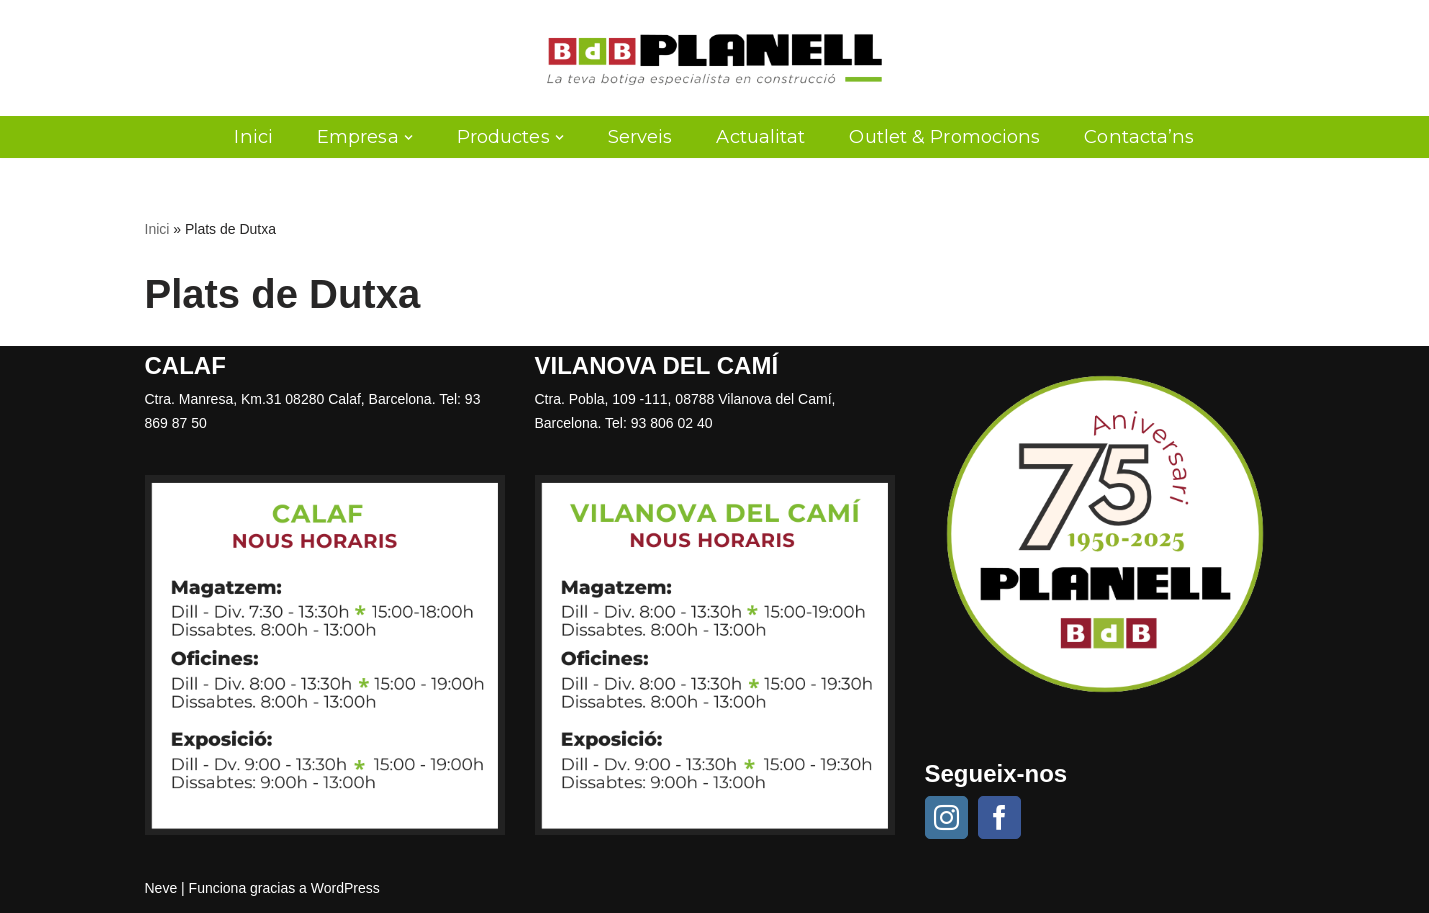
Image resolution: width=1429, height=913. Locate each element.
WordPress (345, 888)
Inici (253, 136)
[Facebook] (999, 817)
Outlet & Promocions (944, 136)
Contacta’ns (1139, 136)
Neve (161, 888)
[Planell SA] (714, 58)
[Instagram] (946, 817)
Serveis (640, 136)
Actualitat (760, 136)
